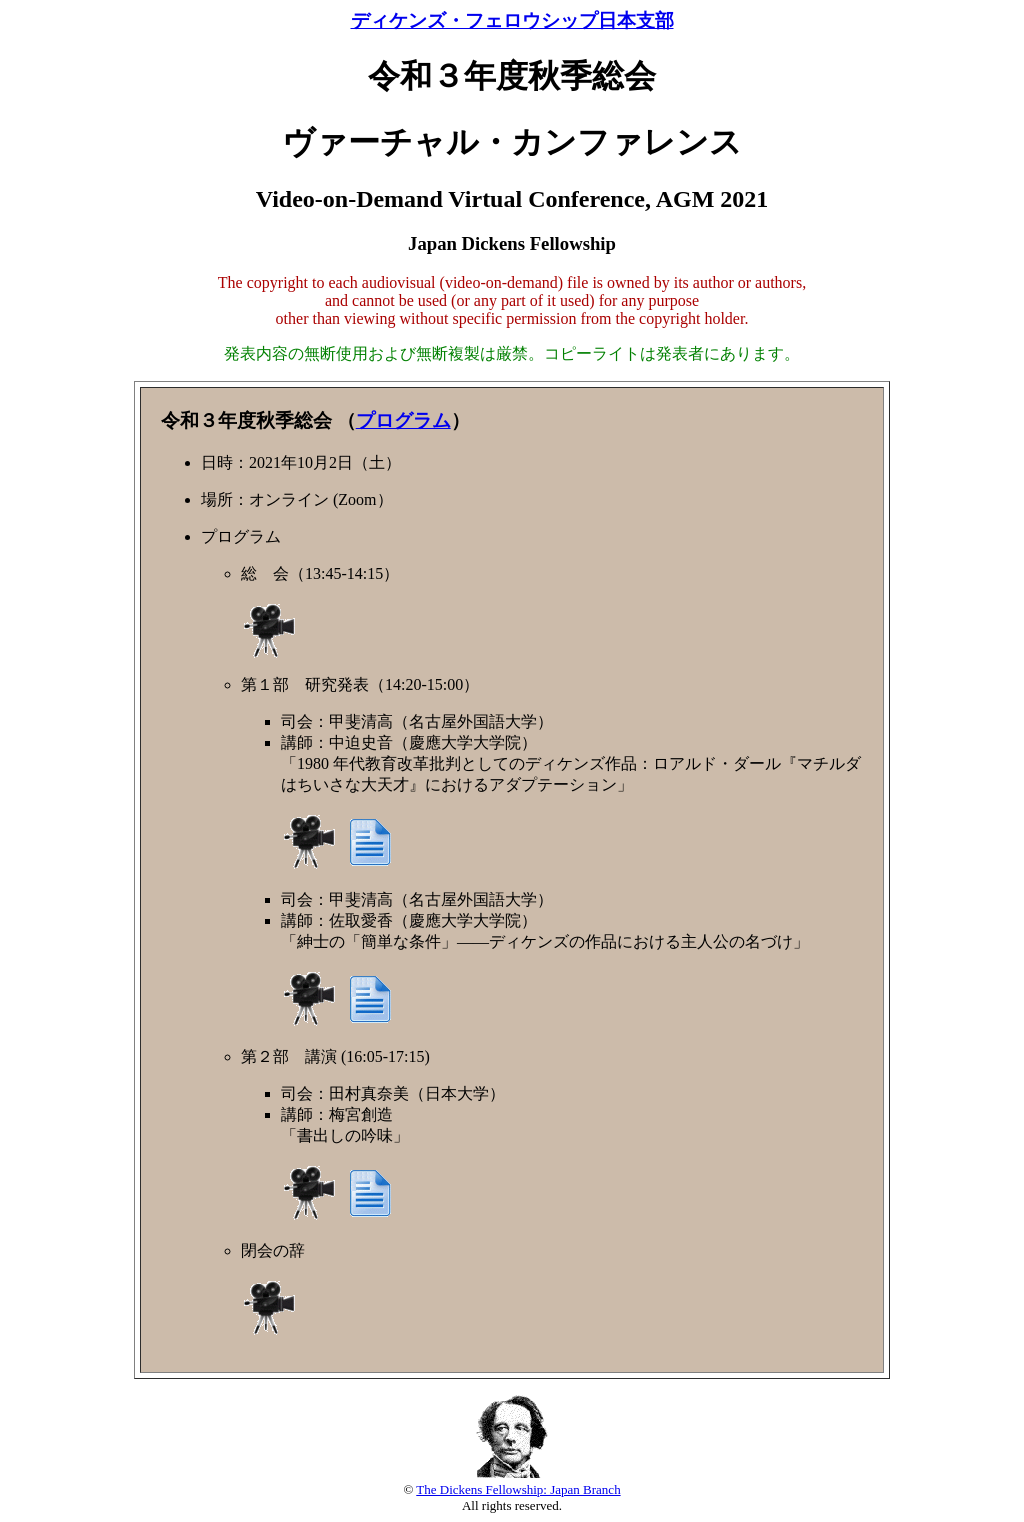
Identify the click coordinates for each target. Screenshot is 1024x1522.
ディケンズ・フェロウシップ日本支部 (512, 20)
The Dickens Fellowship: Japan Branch (518, 1489)
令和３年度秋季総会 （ (258, 420)
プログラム (403, 420)
